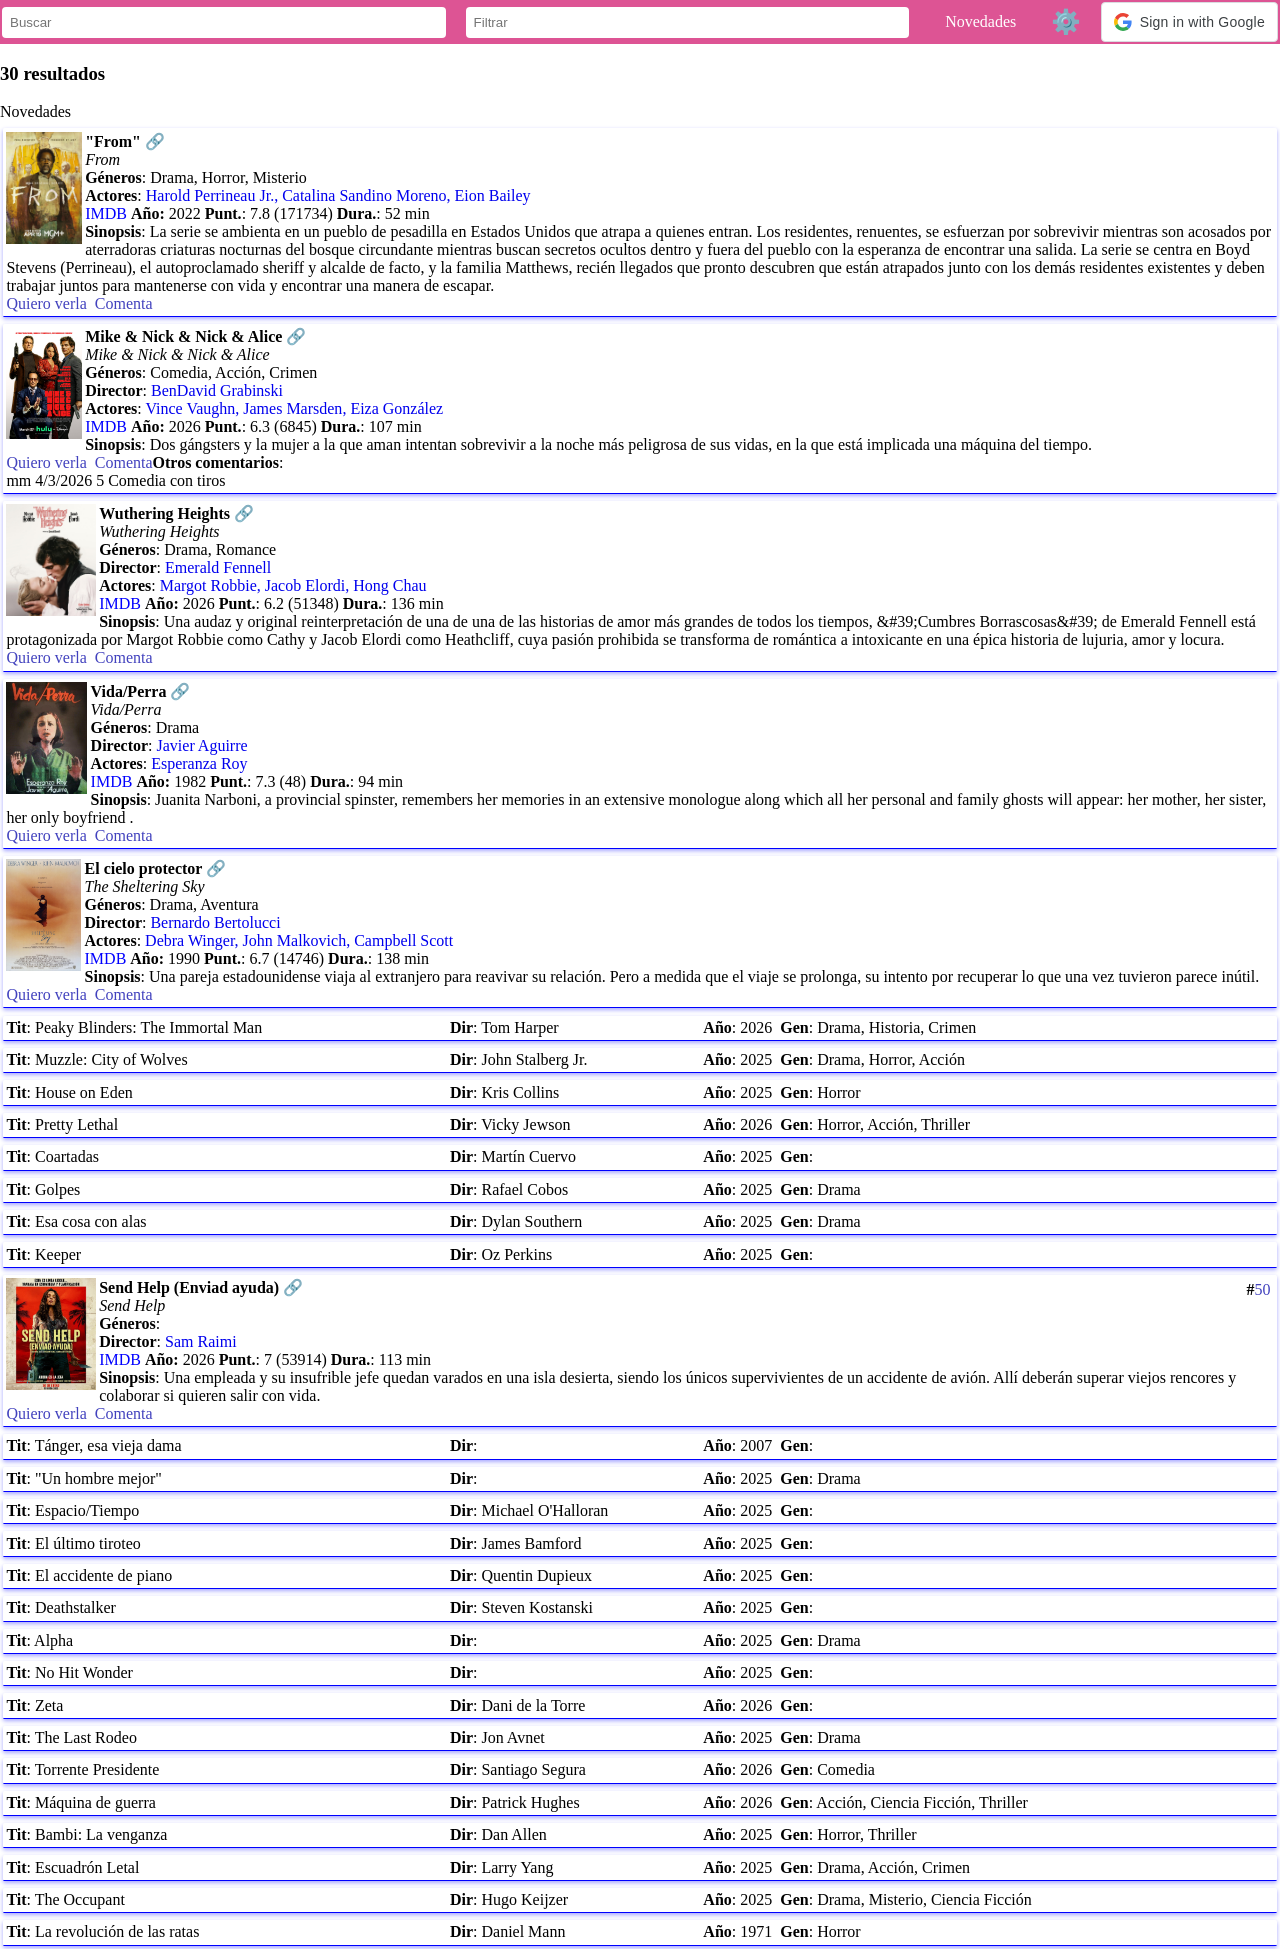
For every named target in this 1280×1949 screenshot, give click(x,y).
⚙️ (1066, 21)
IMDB (106, 213)
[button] (1189, 22)
